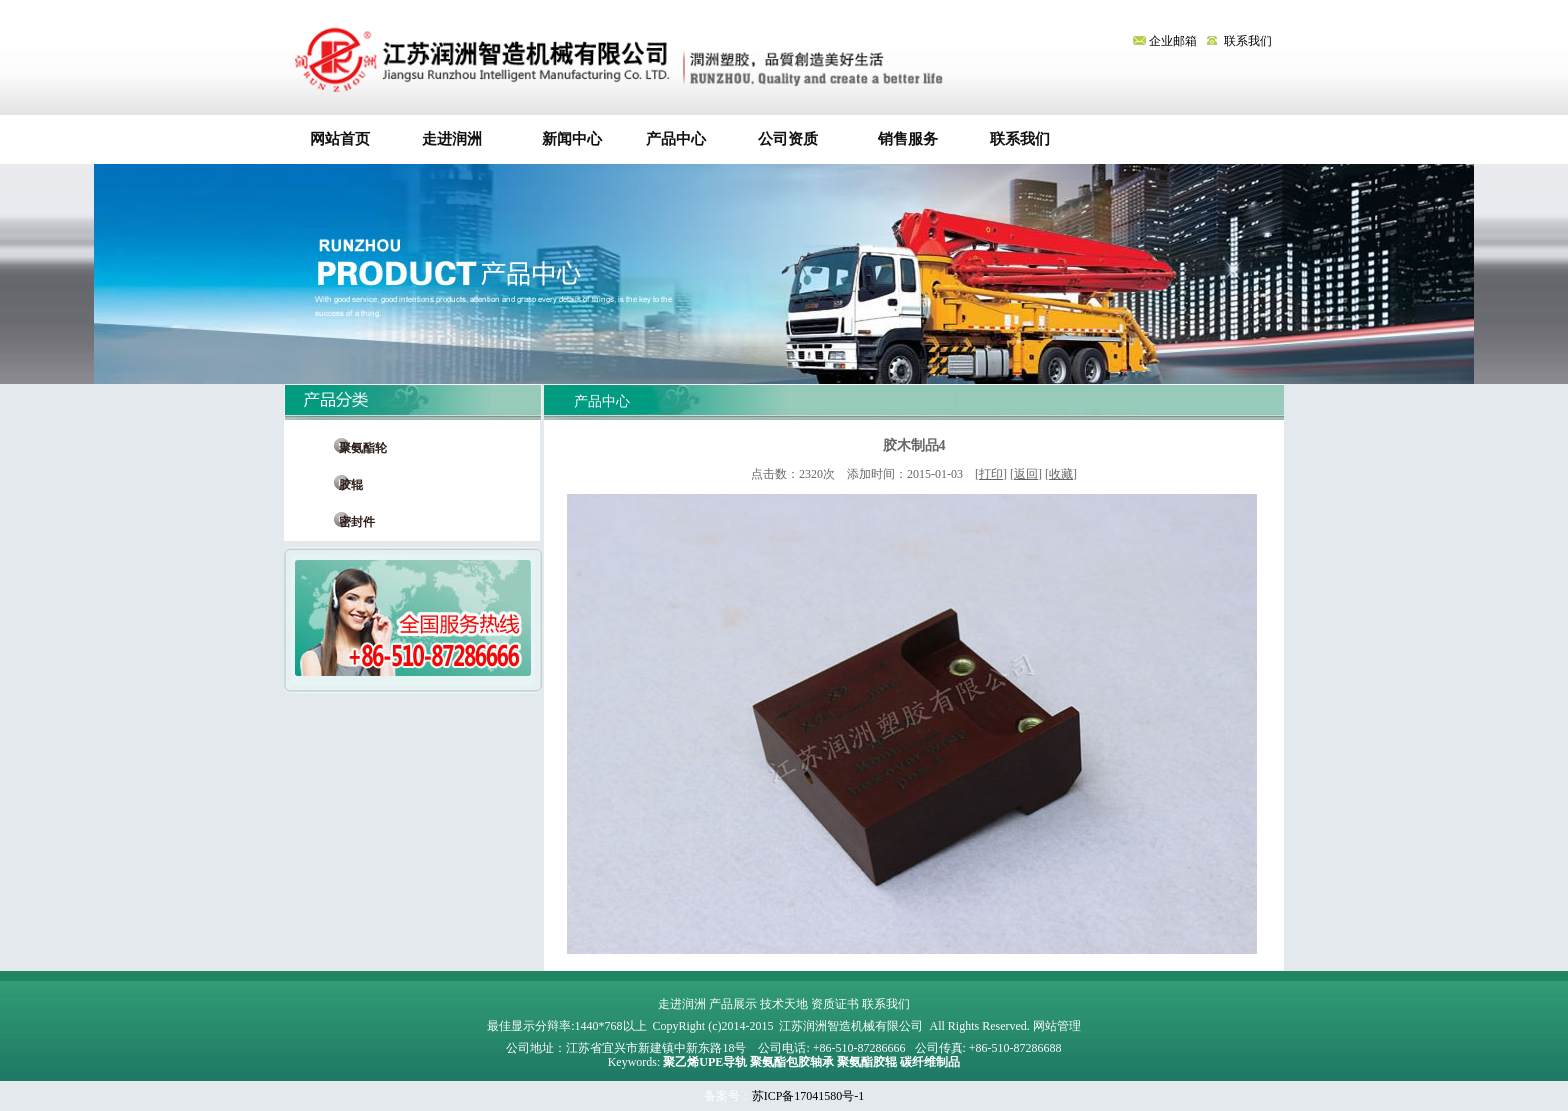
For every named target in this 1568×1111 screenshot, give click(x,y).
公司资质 (788, 139)
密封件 (351, 522)
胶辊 (345, 485)
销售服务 (900, 139)
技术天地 (784, 1004)
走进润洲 (452, 139)
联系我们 (1248, 41)
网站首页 (340, 139)
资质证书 (835, 1004)
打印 (991, 474)
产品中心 (676, 139)
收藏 (1061, 474)
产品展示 (733, 1004)
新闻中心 (564, 139)
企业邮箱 (1166, 41)
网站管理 (1057, 1026)
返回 (1026, 474)
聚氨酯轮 (357, 448)
